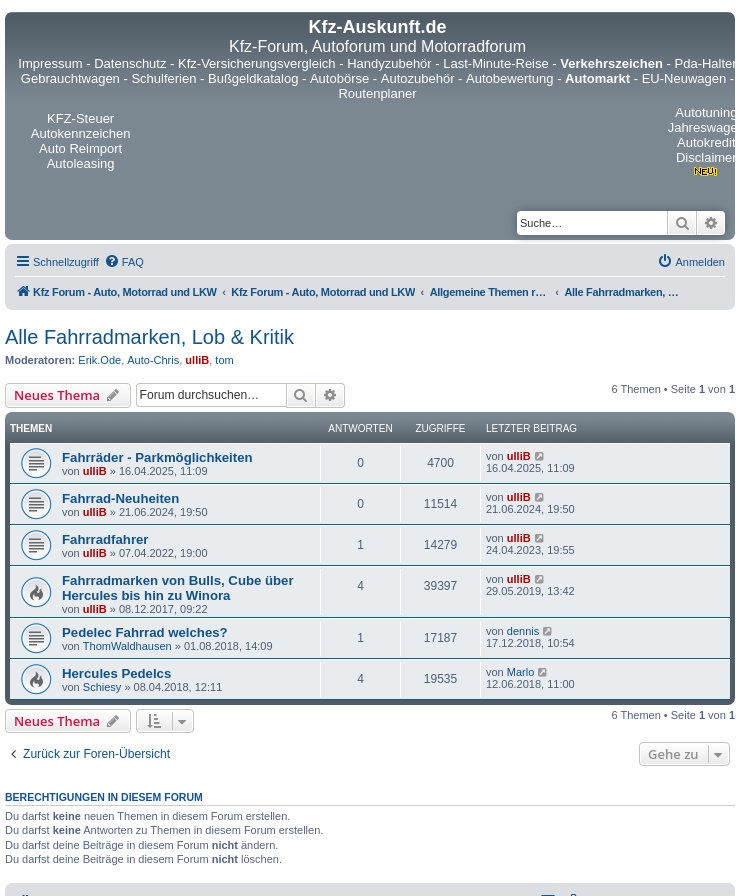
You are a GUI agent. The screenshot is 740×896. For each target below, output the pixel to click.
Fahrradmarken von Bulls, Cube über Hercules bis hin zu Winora (178, 588)
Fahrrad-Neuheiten (120, 498)
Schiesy (102, 687)
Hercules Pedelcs (116, 673)
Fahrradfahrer (105, 539)
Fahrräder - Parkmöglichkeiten (157, 457)
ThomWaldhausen (127, 646)
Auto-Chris (153, 360)
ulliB (197, 360)
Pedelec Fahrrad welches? (145, 632)
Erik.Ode (99, 360)
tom (224, 360)
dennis (523, 631)
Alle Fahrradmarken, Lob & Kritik (149, 337)
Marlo (521, 672)
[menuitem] (124, 262)
